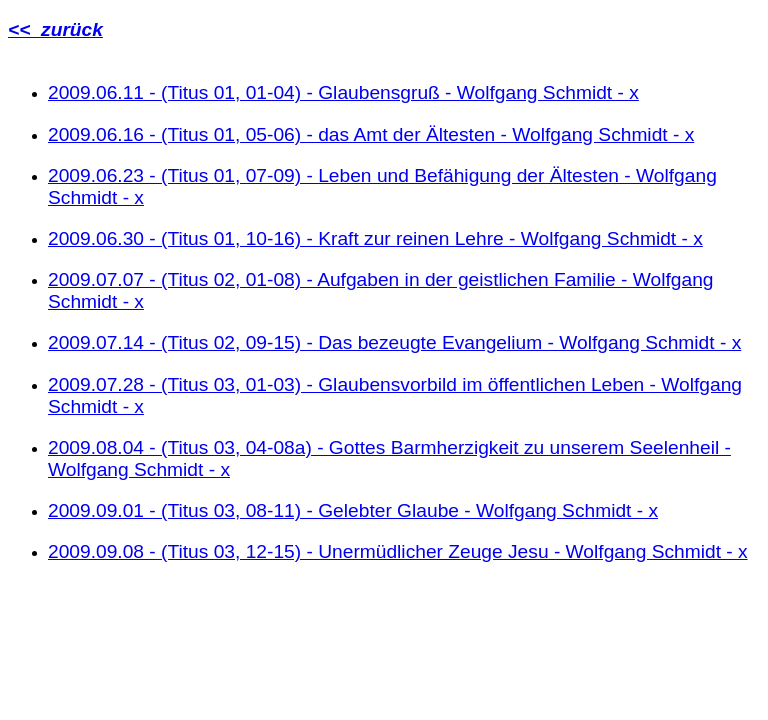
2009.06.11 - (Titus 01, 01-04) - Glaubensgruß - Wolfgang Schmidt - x (343, 92)
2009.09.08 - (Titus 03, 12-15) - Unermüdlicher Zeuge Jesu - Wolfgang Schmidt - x (398, 551)
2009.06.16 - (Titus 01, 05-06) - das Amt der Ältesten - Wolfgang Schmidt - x (371, 134)
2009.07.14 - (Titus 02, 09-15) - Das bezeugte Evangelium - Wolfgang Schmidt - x (394, 342)
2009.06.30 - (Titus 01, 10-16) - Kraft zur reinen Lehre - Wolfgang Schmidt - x (375, 238)
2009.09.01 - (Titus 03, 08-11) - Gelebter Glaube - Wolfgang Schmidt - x (353, 510)
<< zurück (55, 29)
